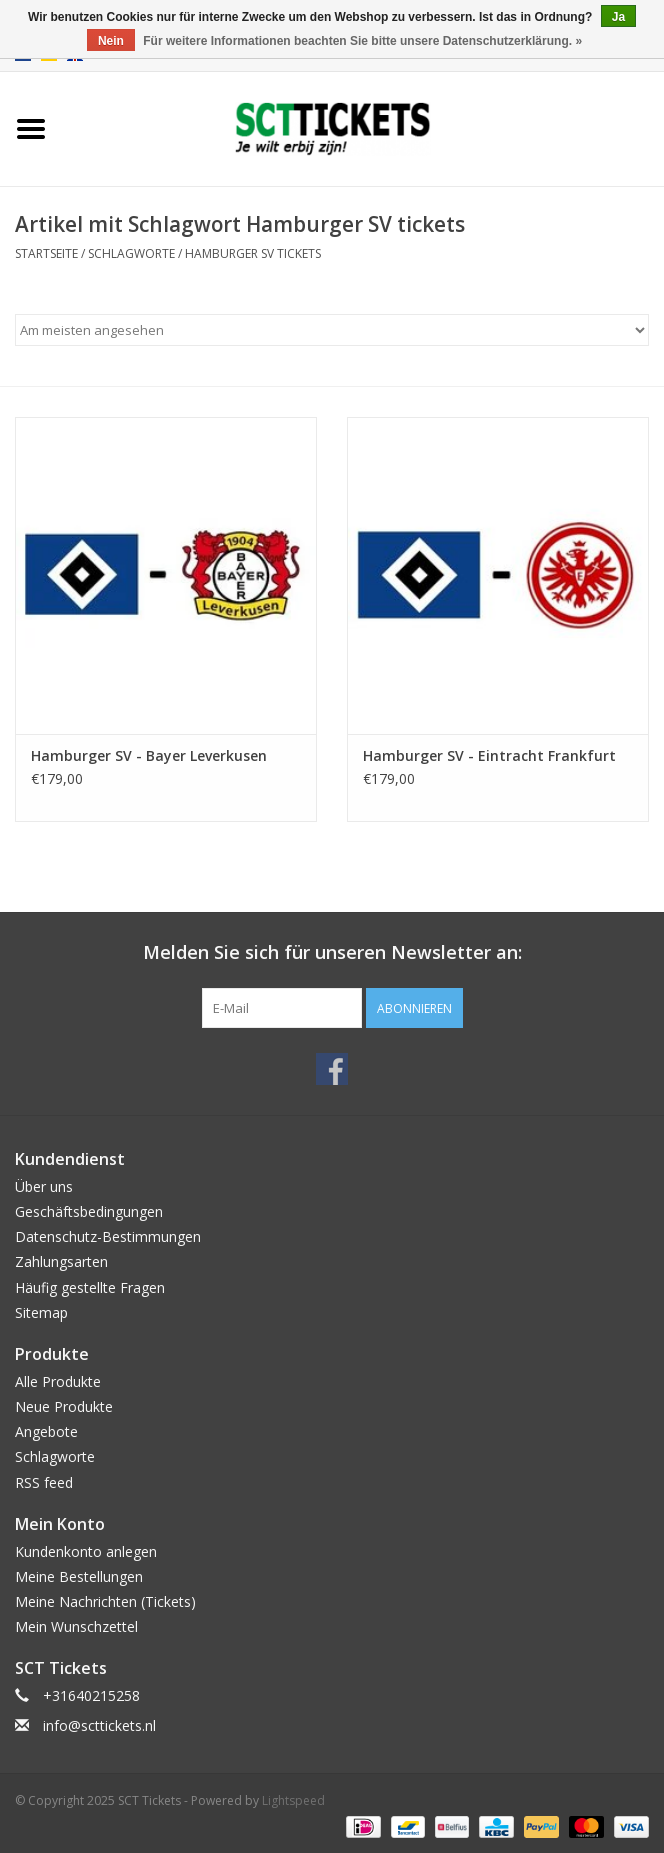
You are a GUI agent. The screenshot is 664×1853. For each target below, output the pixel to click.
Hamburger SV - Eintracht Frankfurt (489, 755)
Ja (618, 17)
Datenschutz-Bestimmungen (108, 1236)
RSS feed (44, 1482)
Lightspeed (293, 1800)
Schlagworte (131, 253)
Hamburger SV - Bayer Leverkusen (149, 755)
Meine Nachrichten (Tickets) (105, 1601)
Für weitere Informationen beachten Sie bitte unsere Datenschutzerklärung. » (362, 41)
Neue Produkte (64, 1406)
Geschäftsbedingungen (89, 1211)
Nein (111, 41)
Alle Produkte (58, 1381)
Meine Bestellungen (79, 1576)
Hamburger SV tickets (253, 253)
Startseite (46, 253)
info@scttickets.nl (99, 1725)
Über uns (44, 1186)
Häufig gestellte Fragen (90, 1287)
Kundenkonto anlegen (86, 1551)
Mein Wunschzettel (76, 1626)
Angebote (46, 1431)
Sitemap (41, 1312)
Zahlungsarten (61, 1261)
